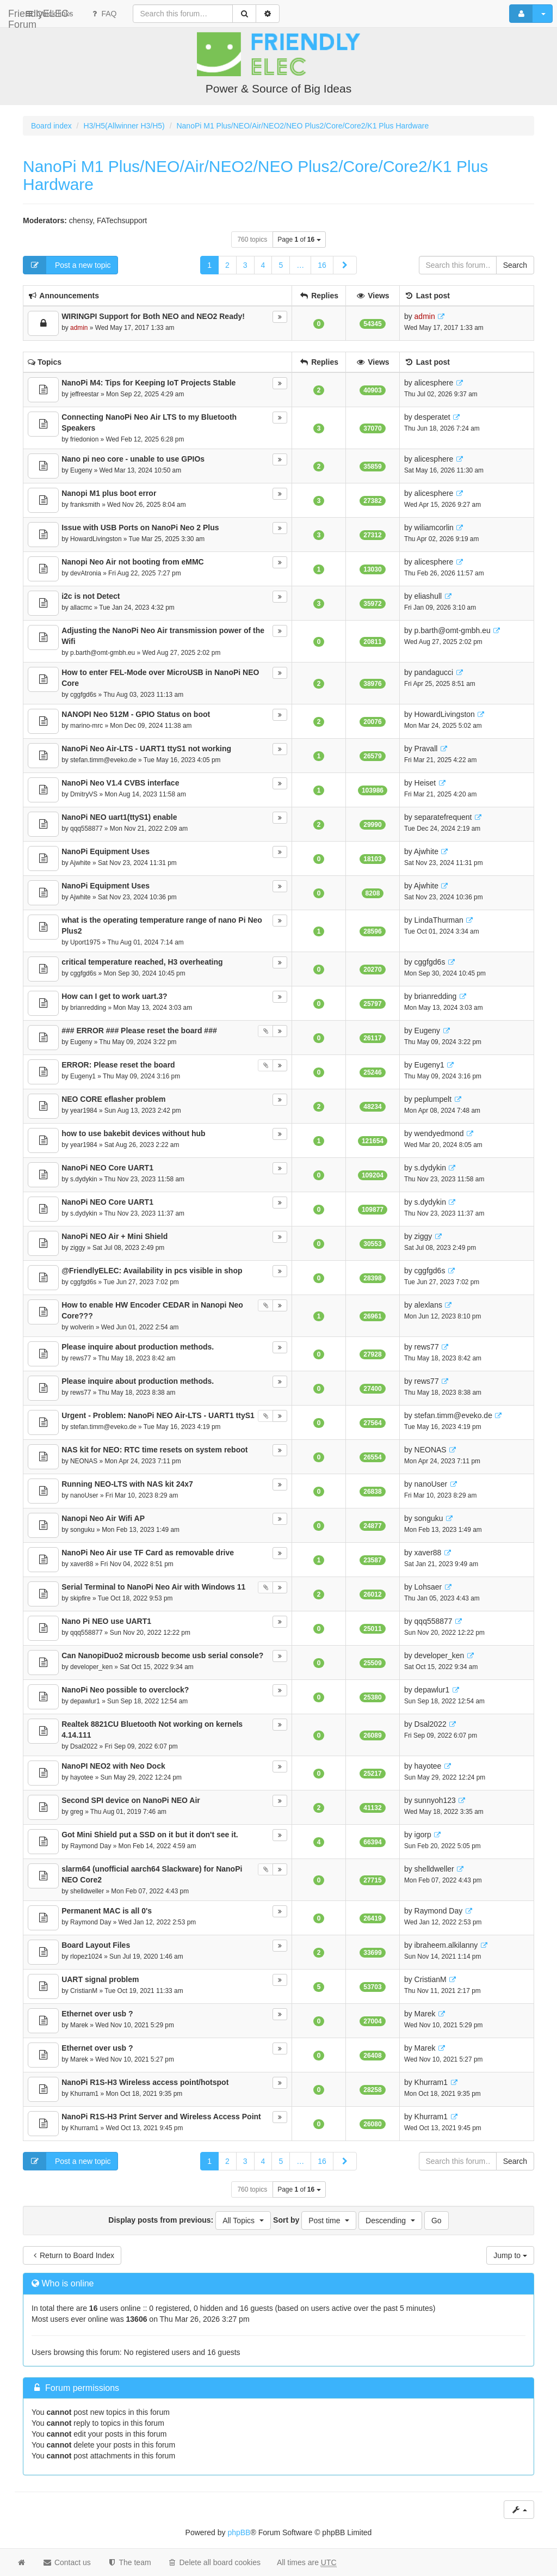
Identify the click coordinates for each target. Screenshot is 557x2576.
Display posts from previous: (189, 2220)
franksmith (85, 504)
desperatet (432, 417)
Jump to (510, 2255)
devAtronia (85, 573)
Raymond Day (90, 1846)
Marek (79, 2025)
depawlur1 (85, 1701)
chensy (80, 220)
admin (79, 328)
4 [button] (263, 265)
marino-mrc (86, 725)
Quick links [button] (140, 13)
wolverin (82, 1327)
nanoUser (84, 1495)
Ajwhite (80, 863)
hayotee (81, 1777)
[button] (345, 265)
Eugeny (81, 470)
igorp (422, 1834)
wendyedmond (439, 1133)
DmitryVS (83, 794)
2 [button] (227, 265)
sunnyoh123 (435, 1800)
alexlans (428, 1305)
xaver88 (81, 1564)
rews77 (80, 1358)
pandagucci (434, 672)
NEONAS (83, 1461)
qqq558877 (86, 828)
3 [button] (245, 265)
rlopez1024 (86, 1956)
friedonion (84, 439)
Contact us (66, 2562)
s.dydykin (83, 1179)
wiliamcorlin (434, 527)
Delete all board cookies (214, 2562)
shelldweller (87, 1891)
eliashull (428, 596)
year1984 (83, 1110)
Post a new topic (67, 265)
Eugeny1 (83, 1076)
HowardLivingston (96, 539)
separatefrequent (443, 817)
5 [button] (280, 265)
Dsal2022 (83, 1746)
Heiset (425, 782)
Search (515, 265)
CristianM (83, 1991)
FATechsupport (122, 220)
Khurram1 (84, 2093)
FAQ (195, 13)
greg (76, 1812)
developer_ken (91, 1667)
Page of (298, 239)
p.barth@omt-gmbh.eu (102, 653)
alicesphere (434, 382)
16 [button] (322, 265)
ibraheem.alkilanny (446, 1945)
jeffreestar (84, 394)
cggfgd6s (83, 694)
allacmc (81, 607)
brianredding (88, 1007)
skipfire (80, 1598)
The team (129, 2562)
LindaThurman (438, 920)
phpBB (238, 2532)
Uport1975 (85, 942)
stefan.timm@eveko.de (103, 760)
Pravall (426, 748)
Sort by (314, 2220)
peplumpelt (433, 1099)
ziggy (77, 1248)
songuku (82, 1530)
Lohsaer (428, 1587)
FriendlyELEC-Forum (54, 13)
